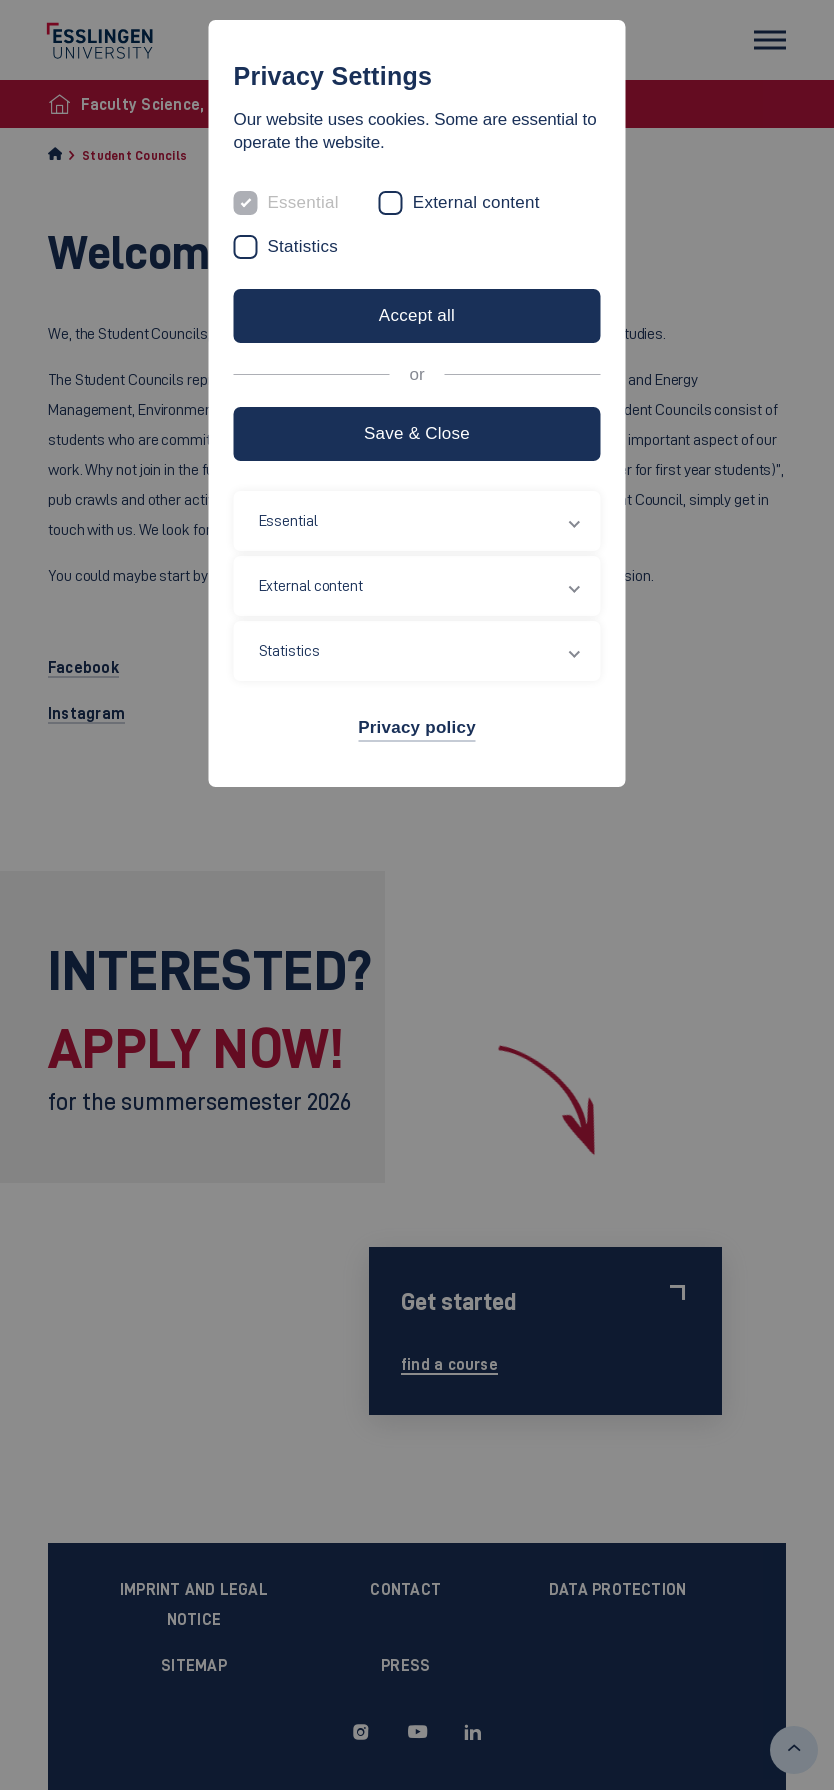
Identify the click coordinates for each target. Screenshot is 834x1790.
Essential (303, 202)
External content (476, 202)
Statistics (303, 246)
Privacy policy (417, 727)
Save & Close (417, 433)
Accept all (417, 315)
